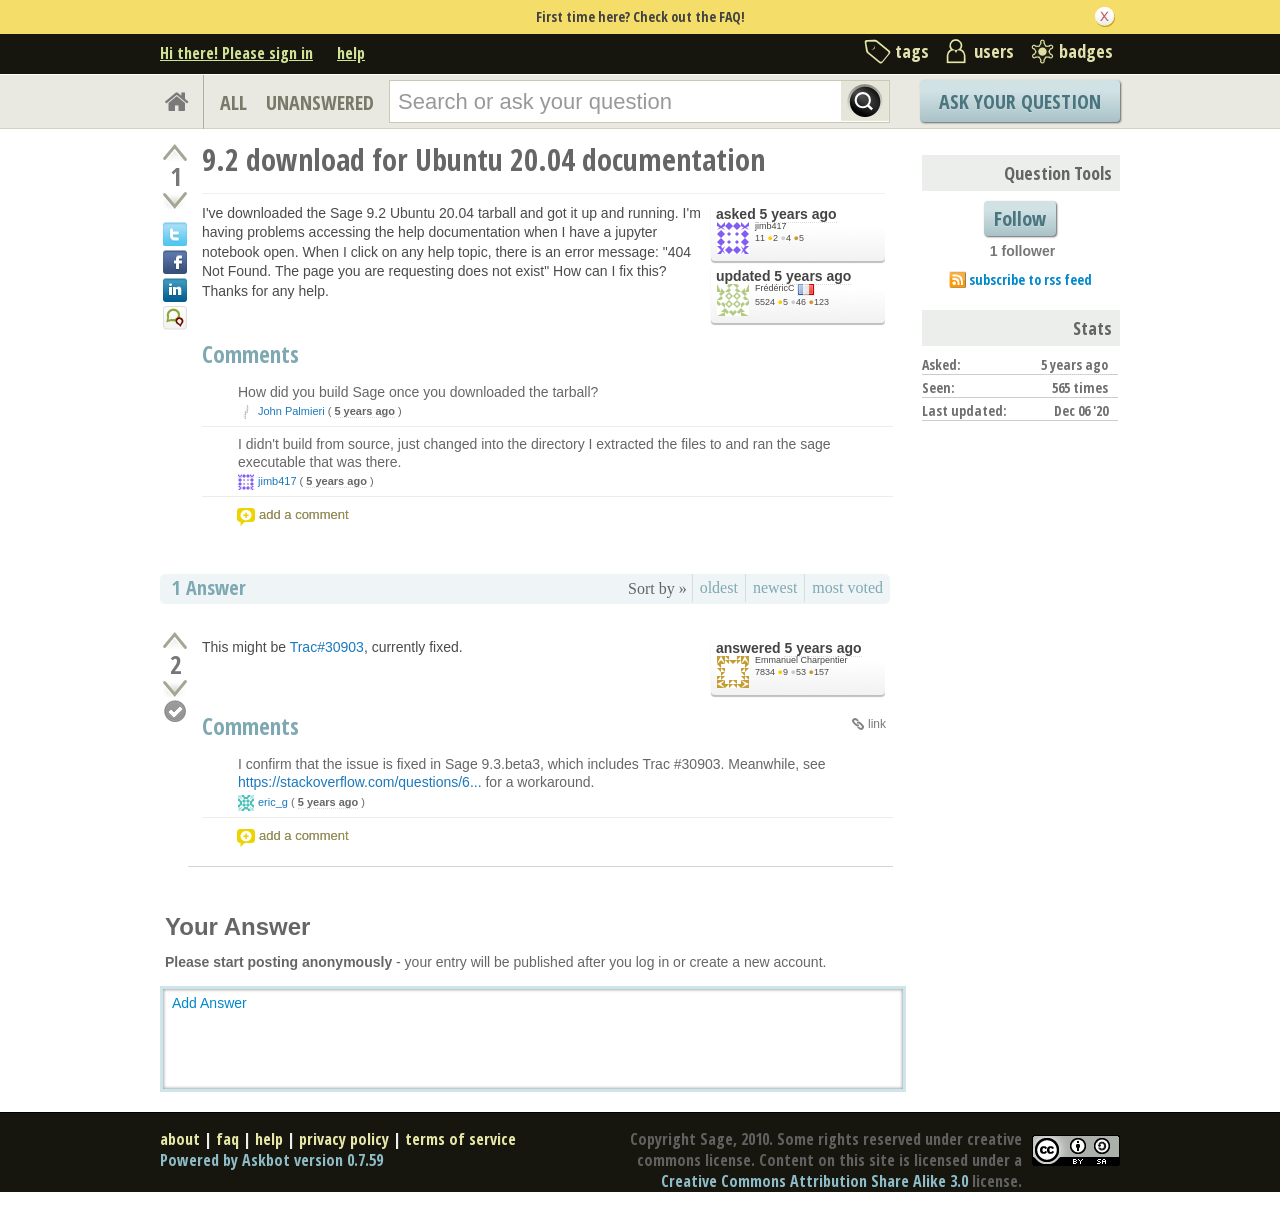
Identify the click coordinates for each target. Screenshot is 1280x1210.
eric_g (273, 802)
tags (912, 51)
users (994, 51)
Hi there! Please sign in (236, 53)
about (180, 1139)
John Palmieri (291, 411)
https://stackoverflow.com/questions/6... (360, 782)
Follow (1020, 218)
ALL (233, 102)
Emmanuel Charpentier (801, 660)
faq (227, 1139)
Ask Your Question (1020, 101)
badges (1086, 51)
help (351, 53)
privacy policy (344, 1139)
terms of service (460, 1139)
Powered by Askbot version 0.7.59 (271, 1160)
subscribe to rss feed (1030, 279)
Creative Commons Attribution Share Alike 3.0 (814, 1181)
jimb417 (771, 226)
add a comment (304, 514)
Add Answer (209, 1003)
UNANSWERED (320, 102)
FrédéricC (775, 288)
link (877, 724)
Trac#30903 (327, 647)
